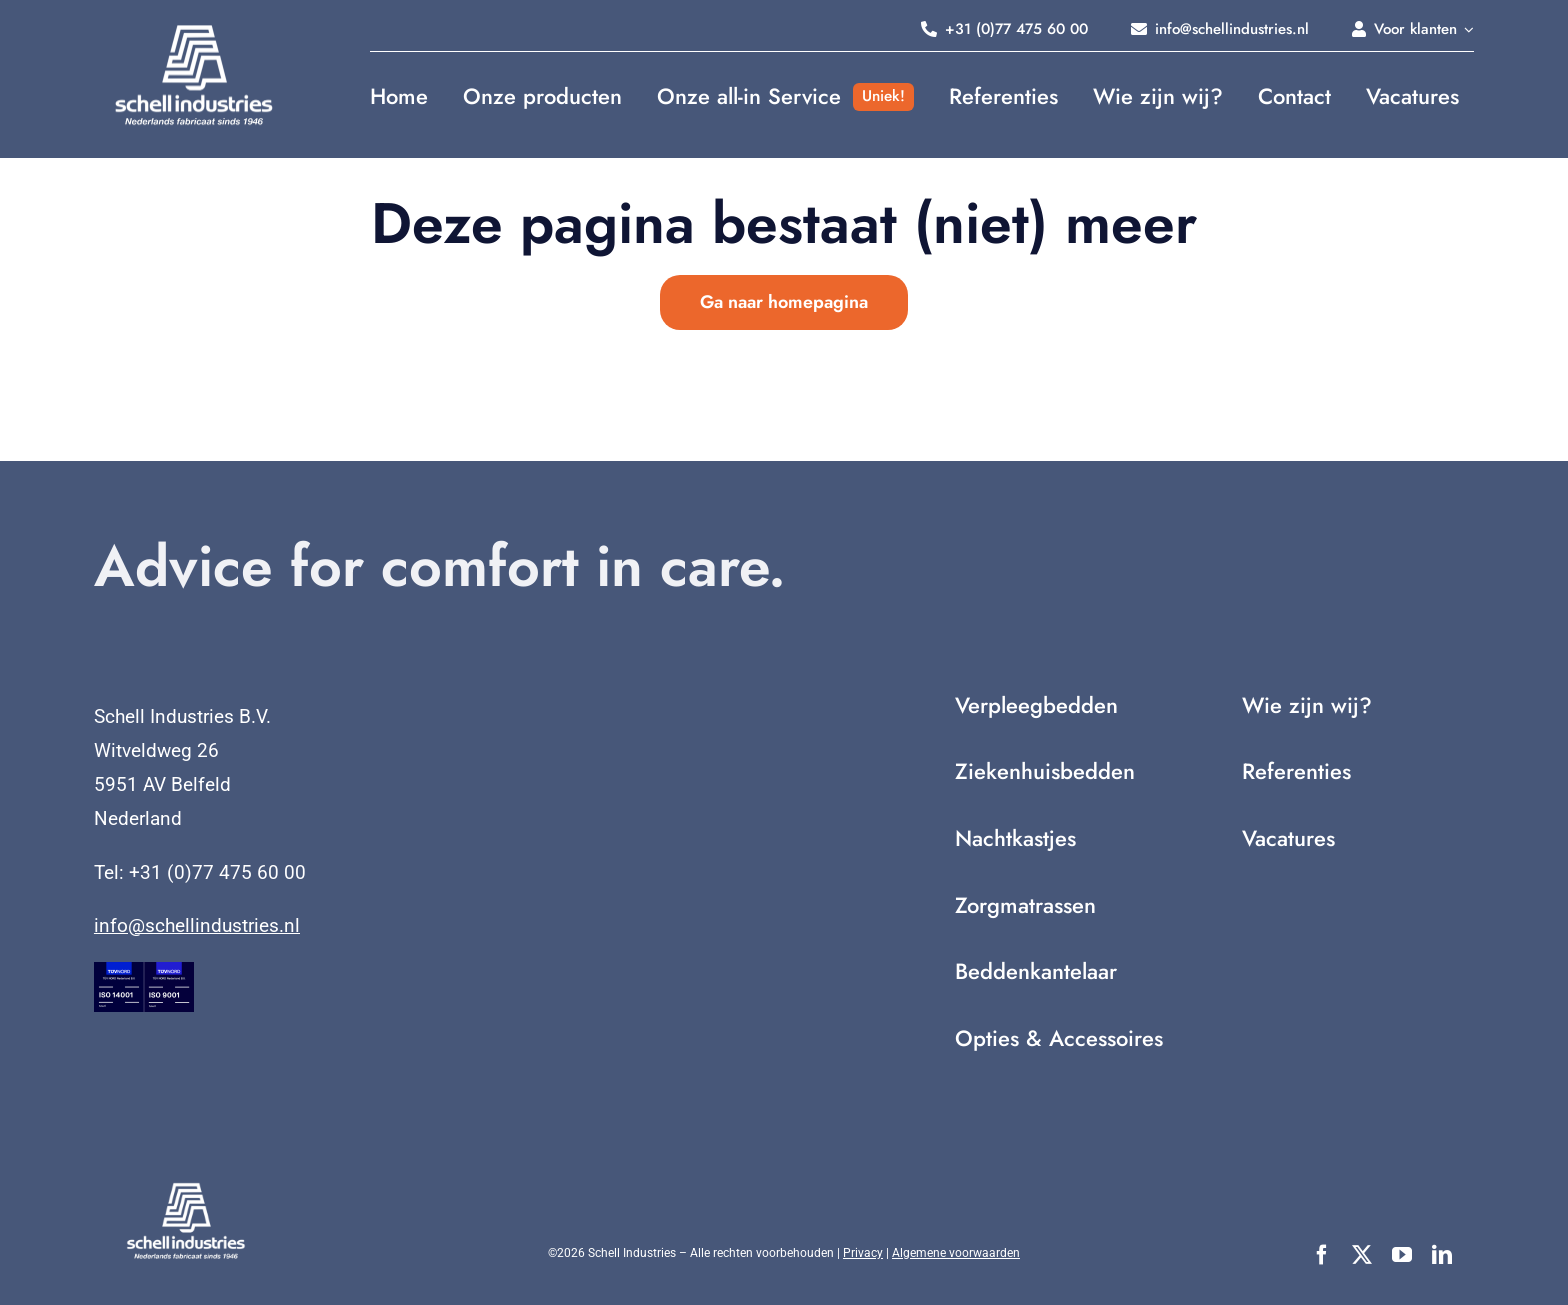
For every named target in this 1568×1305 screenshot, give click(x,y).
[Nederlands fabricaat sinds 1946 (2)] (194, 29)
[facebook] (1322, 1255)
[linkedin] (1442, 1255)
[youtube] (1402, 1255)
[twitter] (1362, 1255)
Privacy (863, 1253)
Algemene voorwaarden (956, 1253)
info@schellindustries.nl (197, 925)
